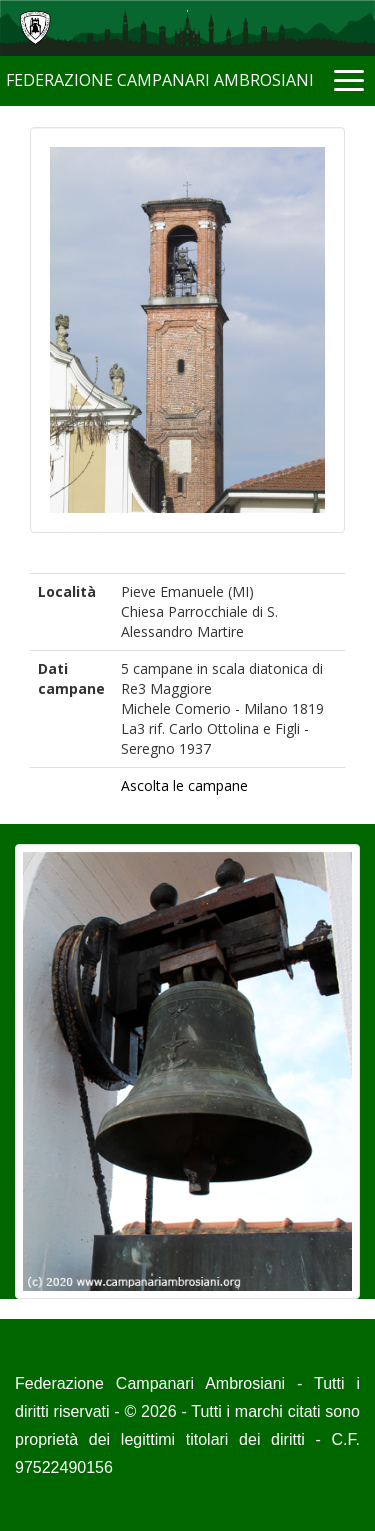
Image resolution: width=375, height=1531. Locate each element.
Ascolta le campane (184, 785)
